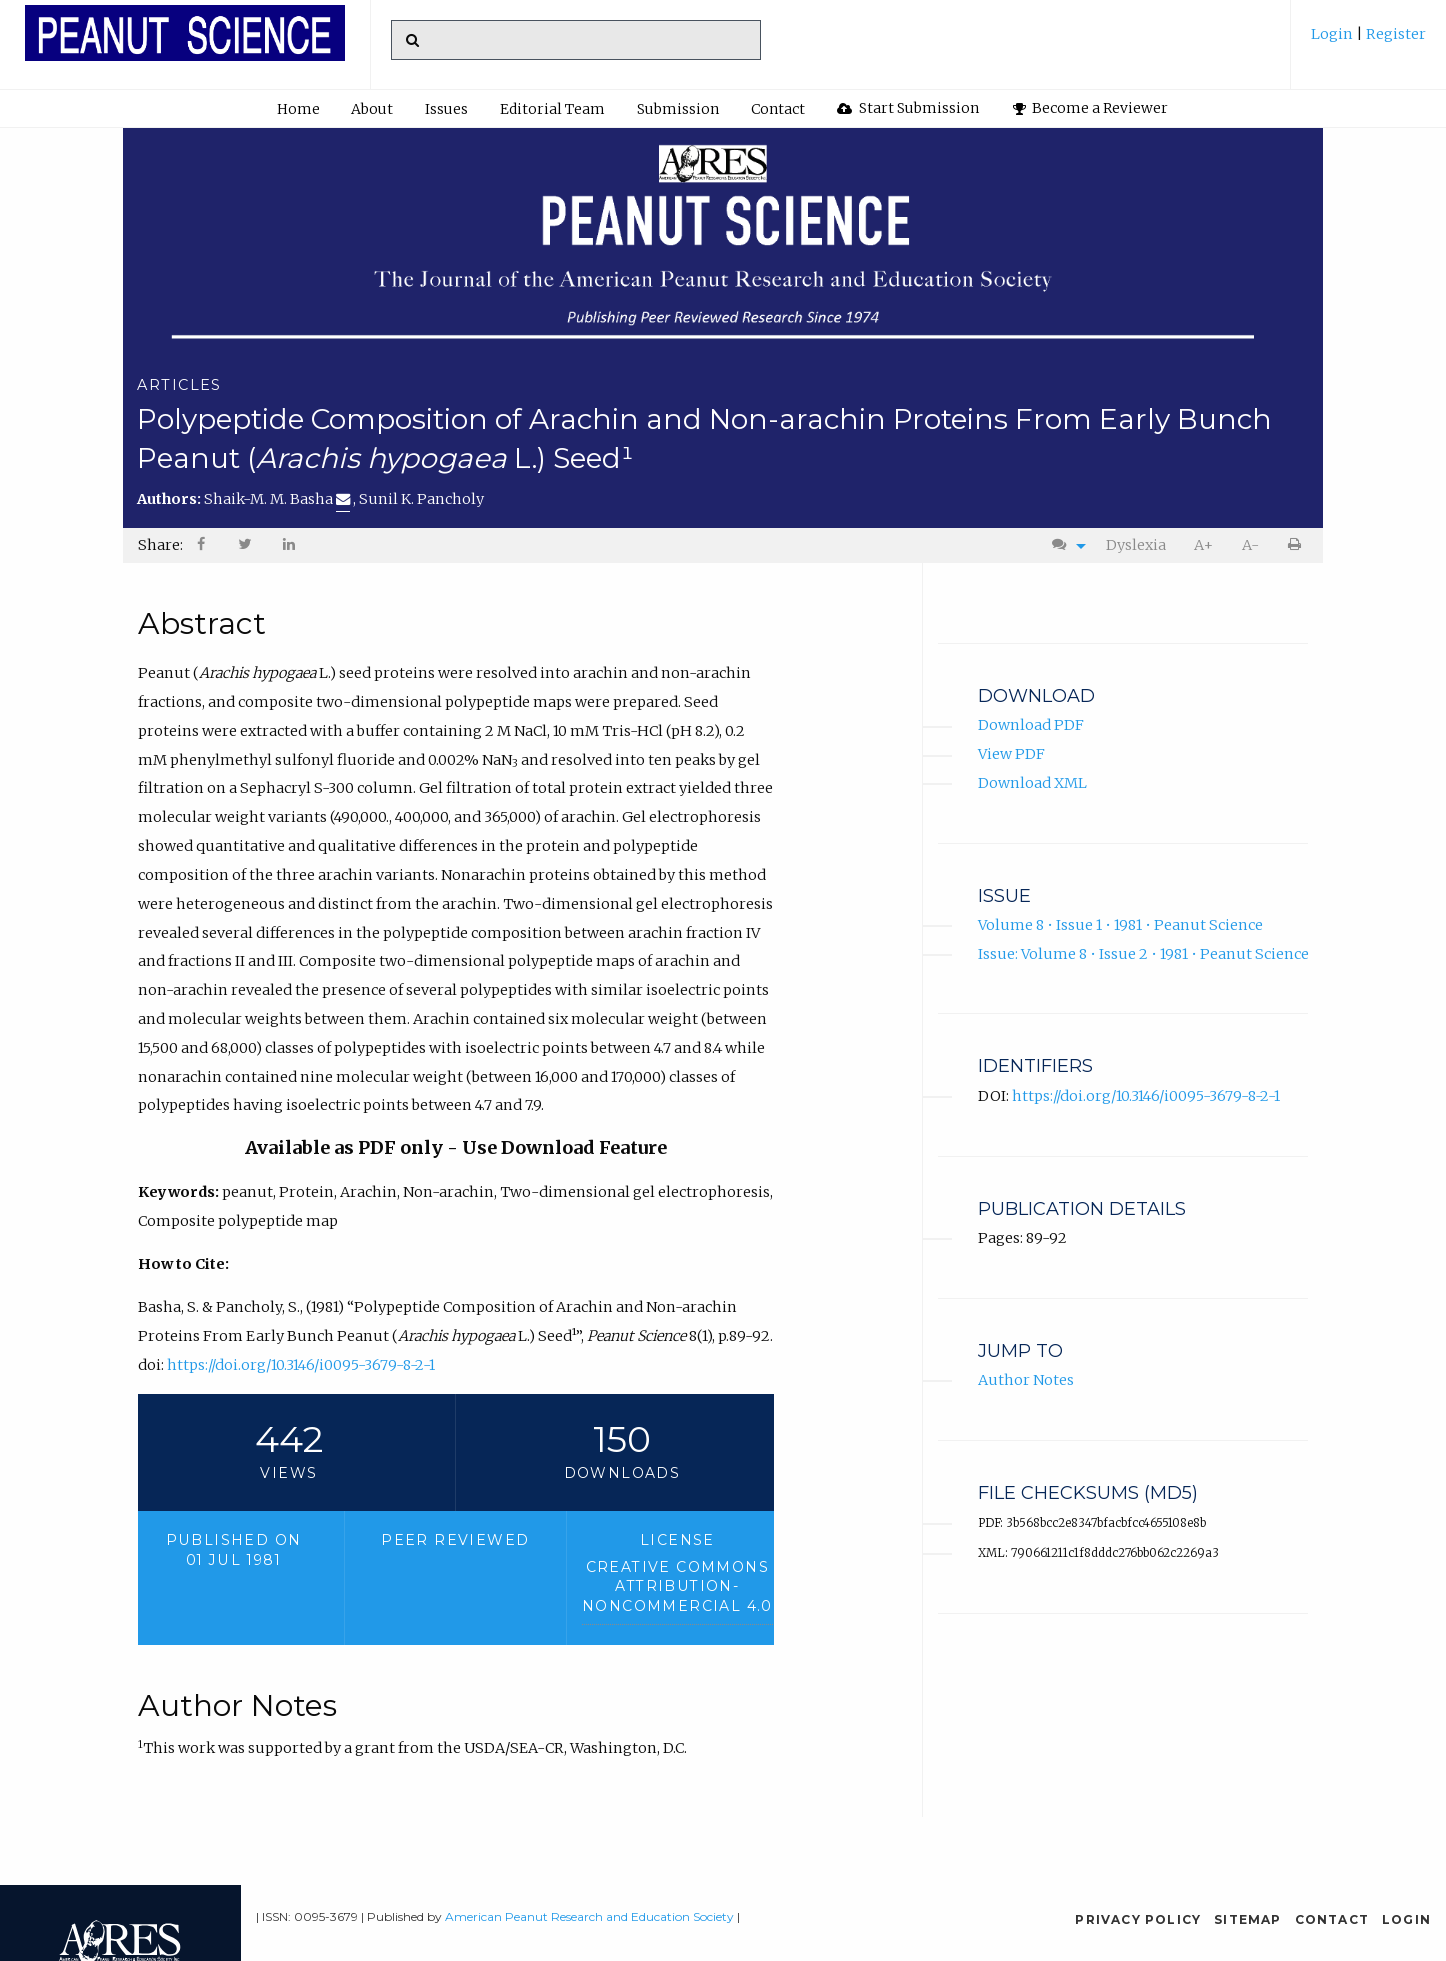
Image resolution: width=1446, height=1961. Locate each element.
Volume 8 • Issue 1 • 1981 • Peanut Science (1120, 925)
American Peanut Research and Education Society (589, 1916)
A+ (1203, 545)
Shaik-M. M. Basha (277, 499)
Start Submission (908, 108)
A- (1250, 545)
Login (1333, 34)
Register (1394, 34)
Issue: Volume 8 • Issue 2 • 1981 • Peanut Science (1143, 953)
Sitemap (1247, 1919)
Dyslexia (1136, 545)
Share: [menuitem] (160, 545)
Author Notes (1026, 1380)
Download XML (1032, 783)
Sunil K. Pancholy (421, 499)
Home (298, 109)
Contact (778, 109)
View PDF (1011, 754)
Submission (678, 109)
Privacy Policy (1138, 1919)
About (372, 109)
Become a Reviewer (1091, 108)
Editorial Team (552, 109)
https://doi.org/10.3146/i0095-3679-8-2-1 (301, 1365)
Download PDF (1031, 725)
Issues (446, 109)
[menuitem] (1368, 41)
